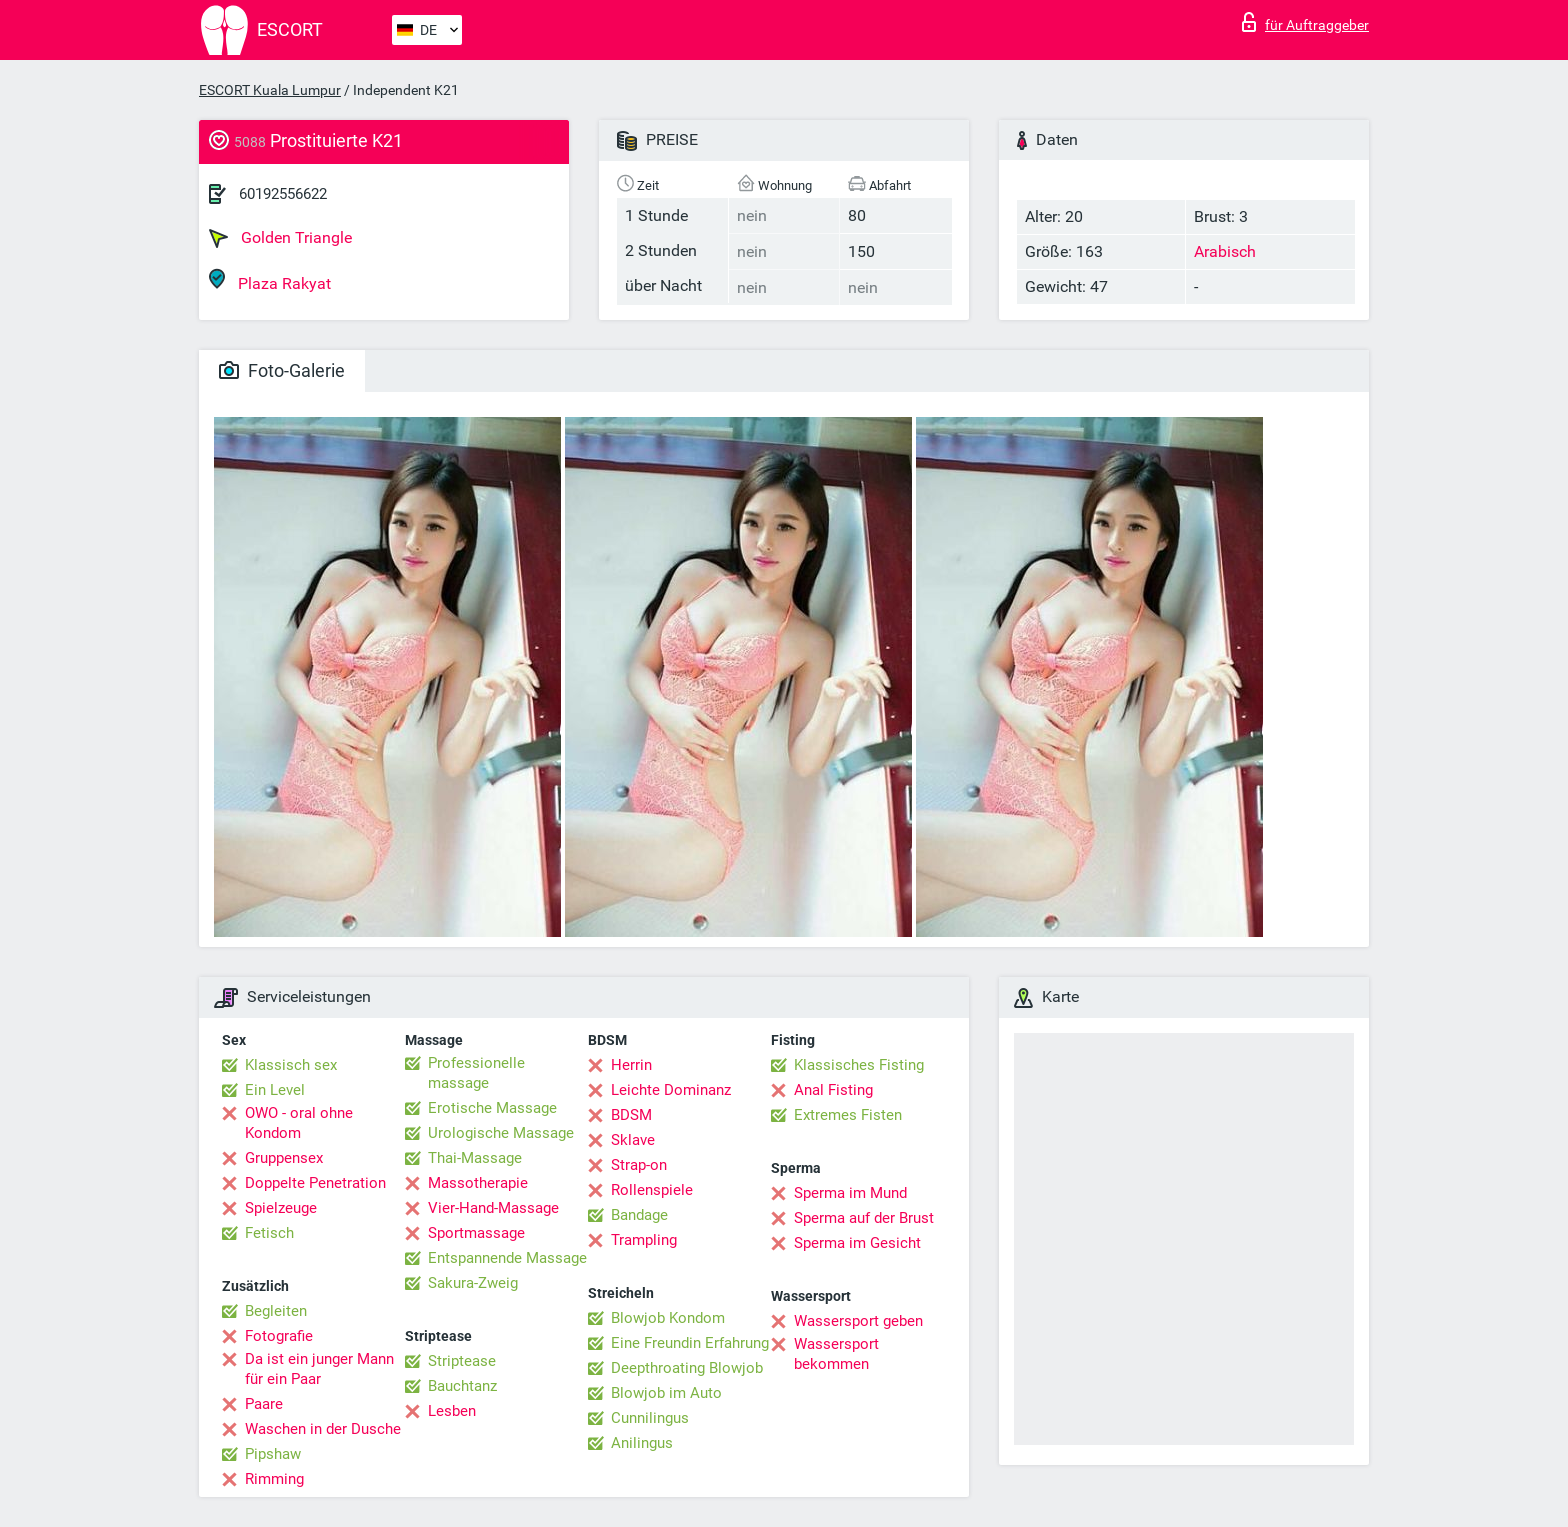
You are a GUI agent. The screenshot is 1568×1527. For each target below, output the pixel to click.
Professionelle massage (476, 1073)
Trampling (644, 1240)
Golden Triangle (280, 238)
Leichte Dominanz (671, 1090)
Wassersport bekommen (836, 1354)
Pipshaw (273, 1454)
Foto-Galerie (282, 370)
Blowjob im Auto (666, 1393)
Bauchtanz (462, 1386)
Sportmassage (476, 1233)
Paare (264, 1404)
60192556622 (283, 194)
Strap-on (639, 1165)
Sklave (633, 1140)
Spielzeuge (281, 1208)
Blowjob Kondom (668, 1318)
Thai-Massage (475, 1158)
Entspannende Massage (507, 1258)
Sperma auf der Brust (864, 1218)
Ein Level (275, 1090)
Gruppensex (284, 1158)
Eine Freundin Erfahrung (690, 1343)
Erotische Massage (492, 1108)
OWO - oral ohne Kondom (299, 1123)
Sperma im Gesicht (857, 1243)
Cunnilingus (650, 1418)
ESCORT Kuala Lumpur (270, 90)
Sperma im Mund (850, 1193)
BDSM (631, 1115)
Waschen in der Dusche (323, 1429)
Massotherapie (478, 1183)
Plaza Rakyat (270, 280)
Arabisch (1225, 251)
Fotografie (279, 1336)
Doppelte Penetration (315, 1183)
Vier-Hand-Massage (493, 1208)
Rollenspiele (652, 1190)
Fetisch (269, 1233)
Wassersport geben (858, 1321)
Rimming (274, 1479)
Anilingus (642, 1443)
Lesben (452, 1411)
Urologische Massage (501, 1133)
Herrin (631, 1065)
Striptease (462, 1361)
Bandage (639, 1215)
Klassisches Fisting (859, 1065)
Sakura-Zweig (473, 1283)
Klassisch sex (291, 1065)
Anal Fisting (833, 1090)
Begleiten (276, 1311)
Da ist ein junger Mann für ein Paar (319, 1369)
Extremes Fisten (848, 1115)
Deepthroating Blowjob (687, 1368)
